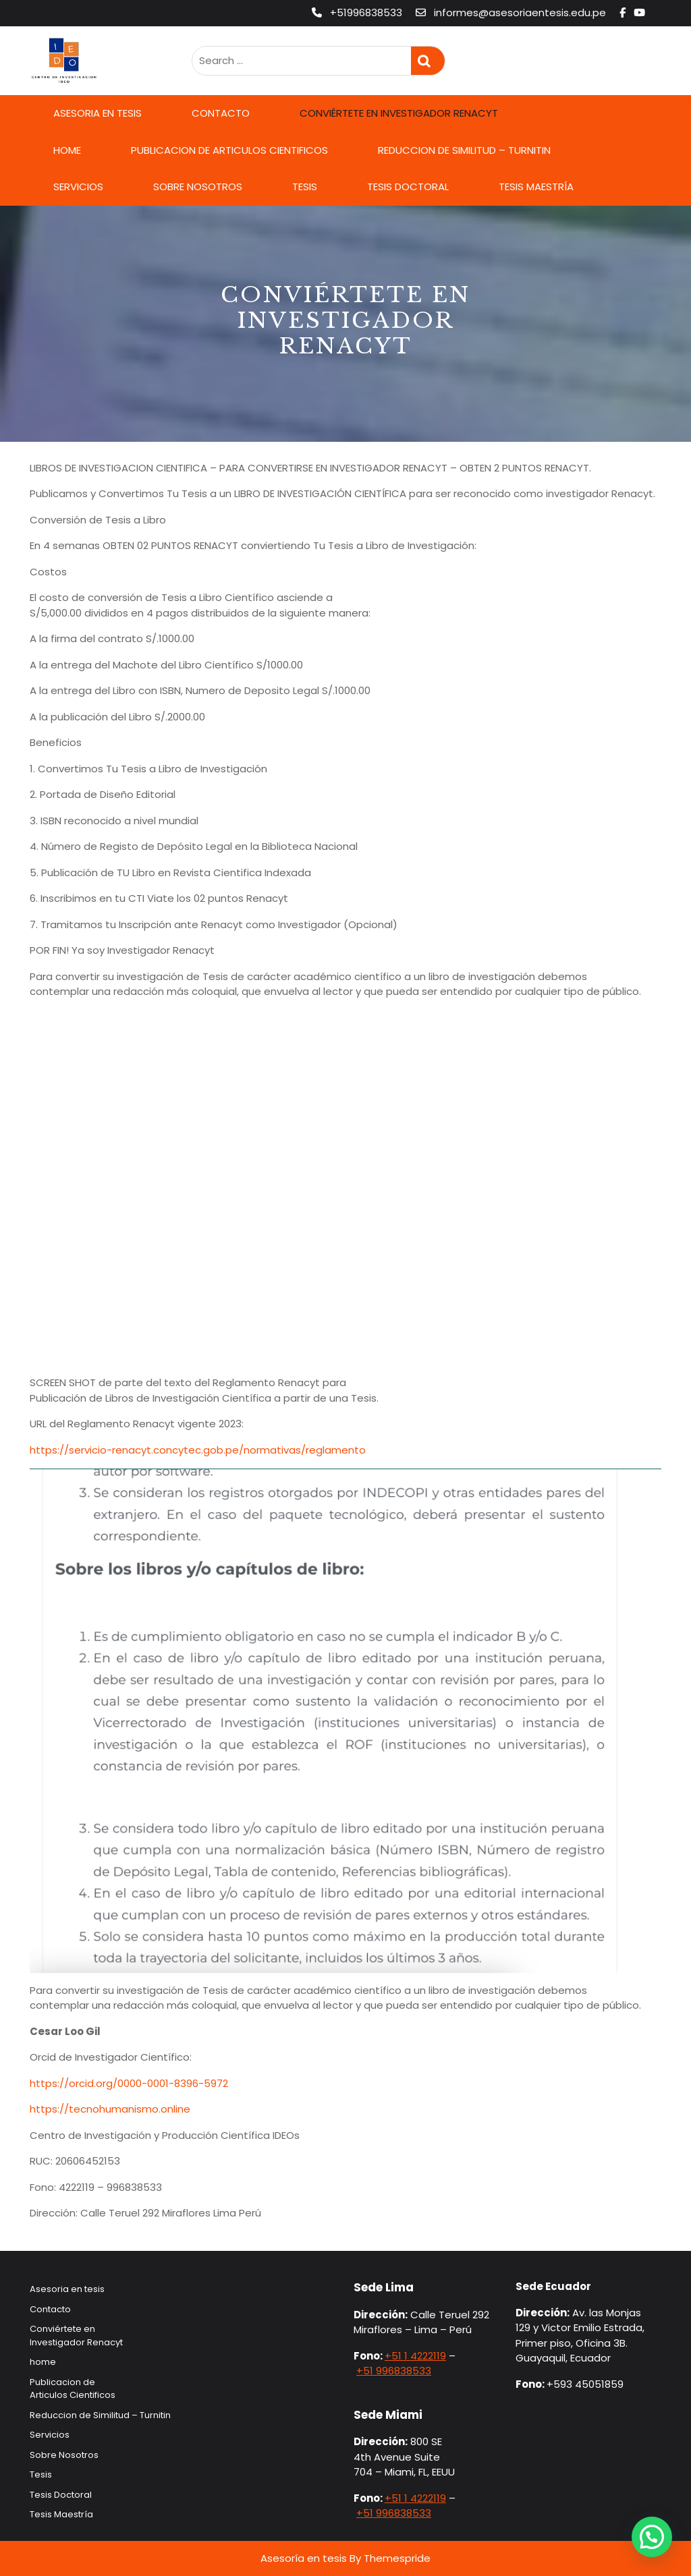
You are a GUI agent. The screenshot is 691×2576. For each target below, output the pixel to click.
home (67, 150)
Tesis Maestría (536, 186)
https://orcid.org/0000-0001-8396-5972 (129, 2083)
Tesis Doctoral (408, 186)
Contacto (221, 113)
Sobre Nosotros (197, 186)
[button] (652, 2537)
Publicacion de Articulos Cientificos (229, 150)
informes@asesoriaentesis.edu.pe (512, 12)
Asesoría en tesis (303, 2558)
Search (428, 61)
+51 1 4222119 (415, 2356)
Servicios (78, 186)
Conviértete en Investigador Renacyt (399, 113)
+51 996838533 (393, 2371)
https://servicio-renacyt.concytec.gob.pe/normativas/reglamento (198, 1450)
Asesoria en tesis (97, 113)
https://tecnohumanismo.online (110, 2109)
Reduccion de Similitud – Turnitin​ (464, 150)
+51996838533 (358, 12)
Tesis (304, 186)
